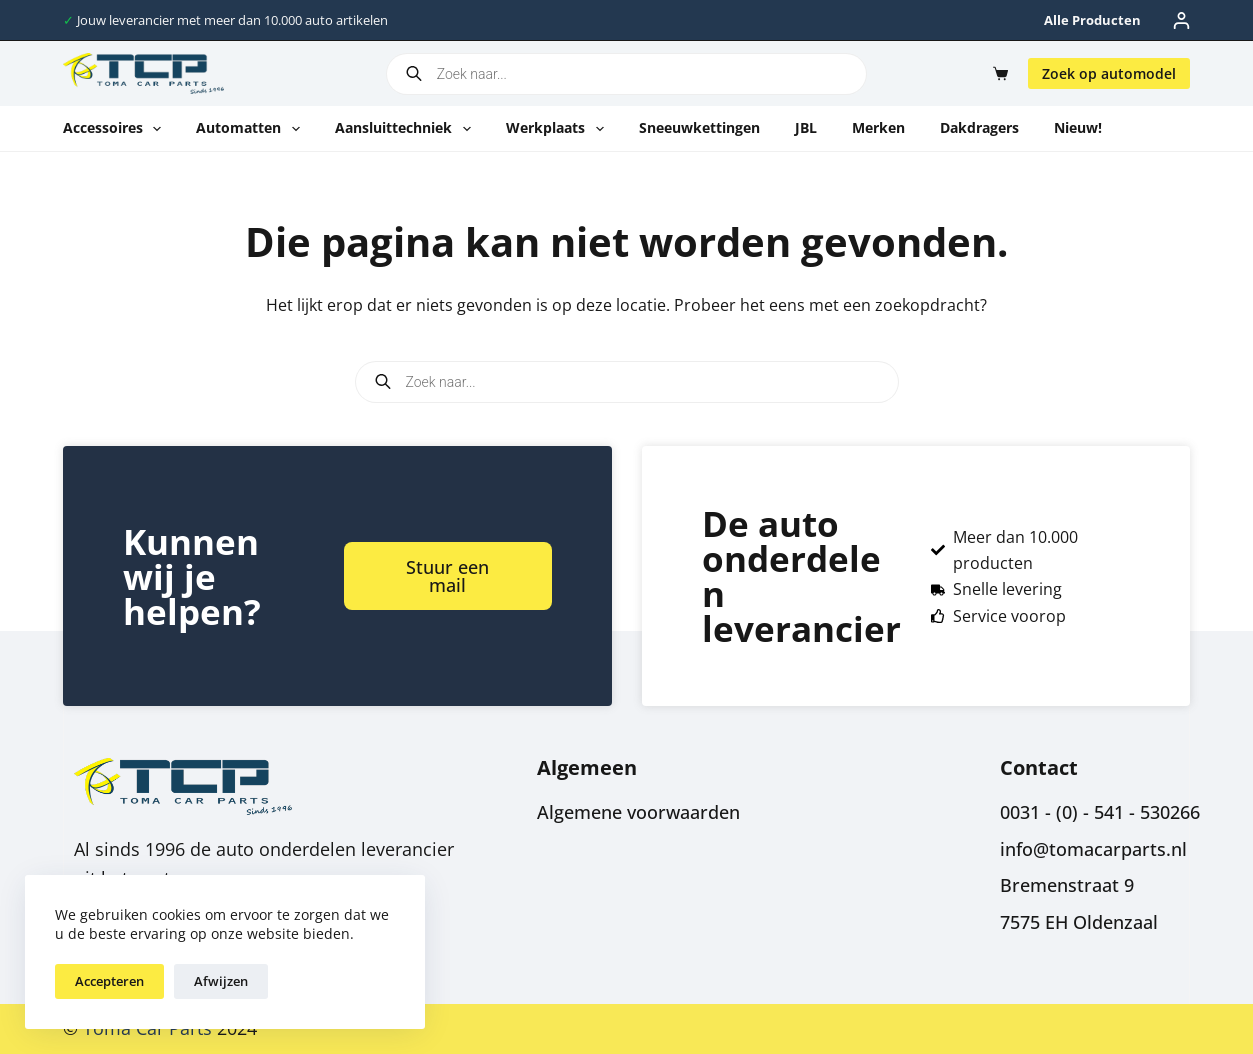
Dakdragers (979, 127)
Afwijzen (221, 981)
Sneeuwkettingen (699, 127)
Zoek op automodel (1109, 73)
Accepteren (109, 981)
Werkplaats (559, 129)
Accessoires (116, 129)
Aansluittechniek (407, 129)
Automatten (252, 129)
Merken (878, 127)
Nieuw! (1078, 127)
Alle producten (1092, 20)
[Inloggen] (1181, 20)
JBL (806, 127)
